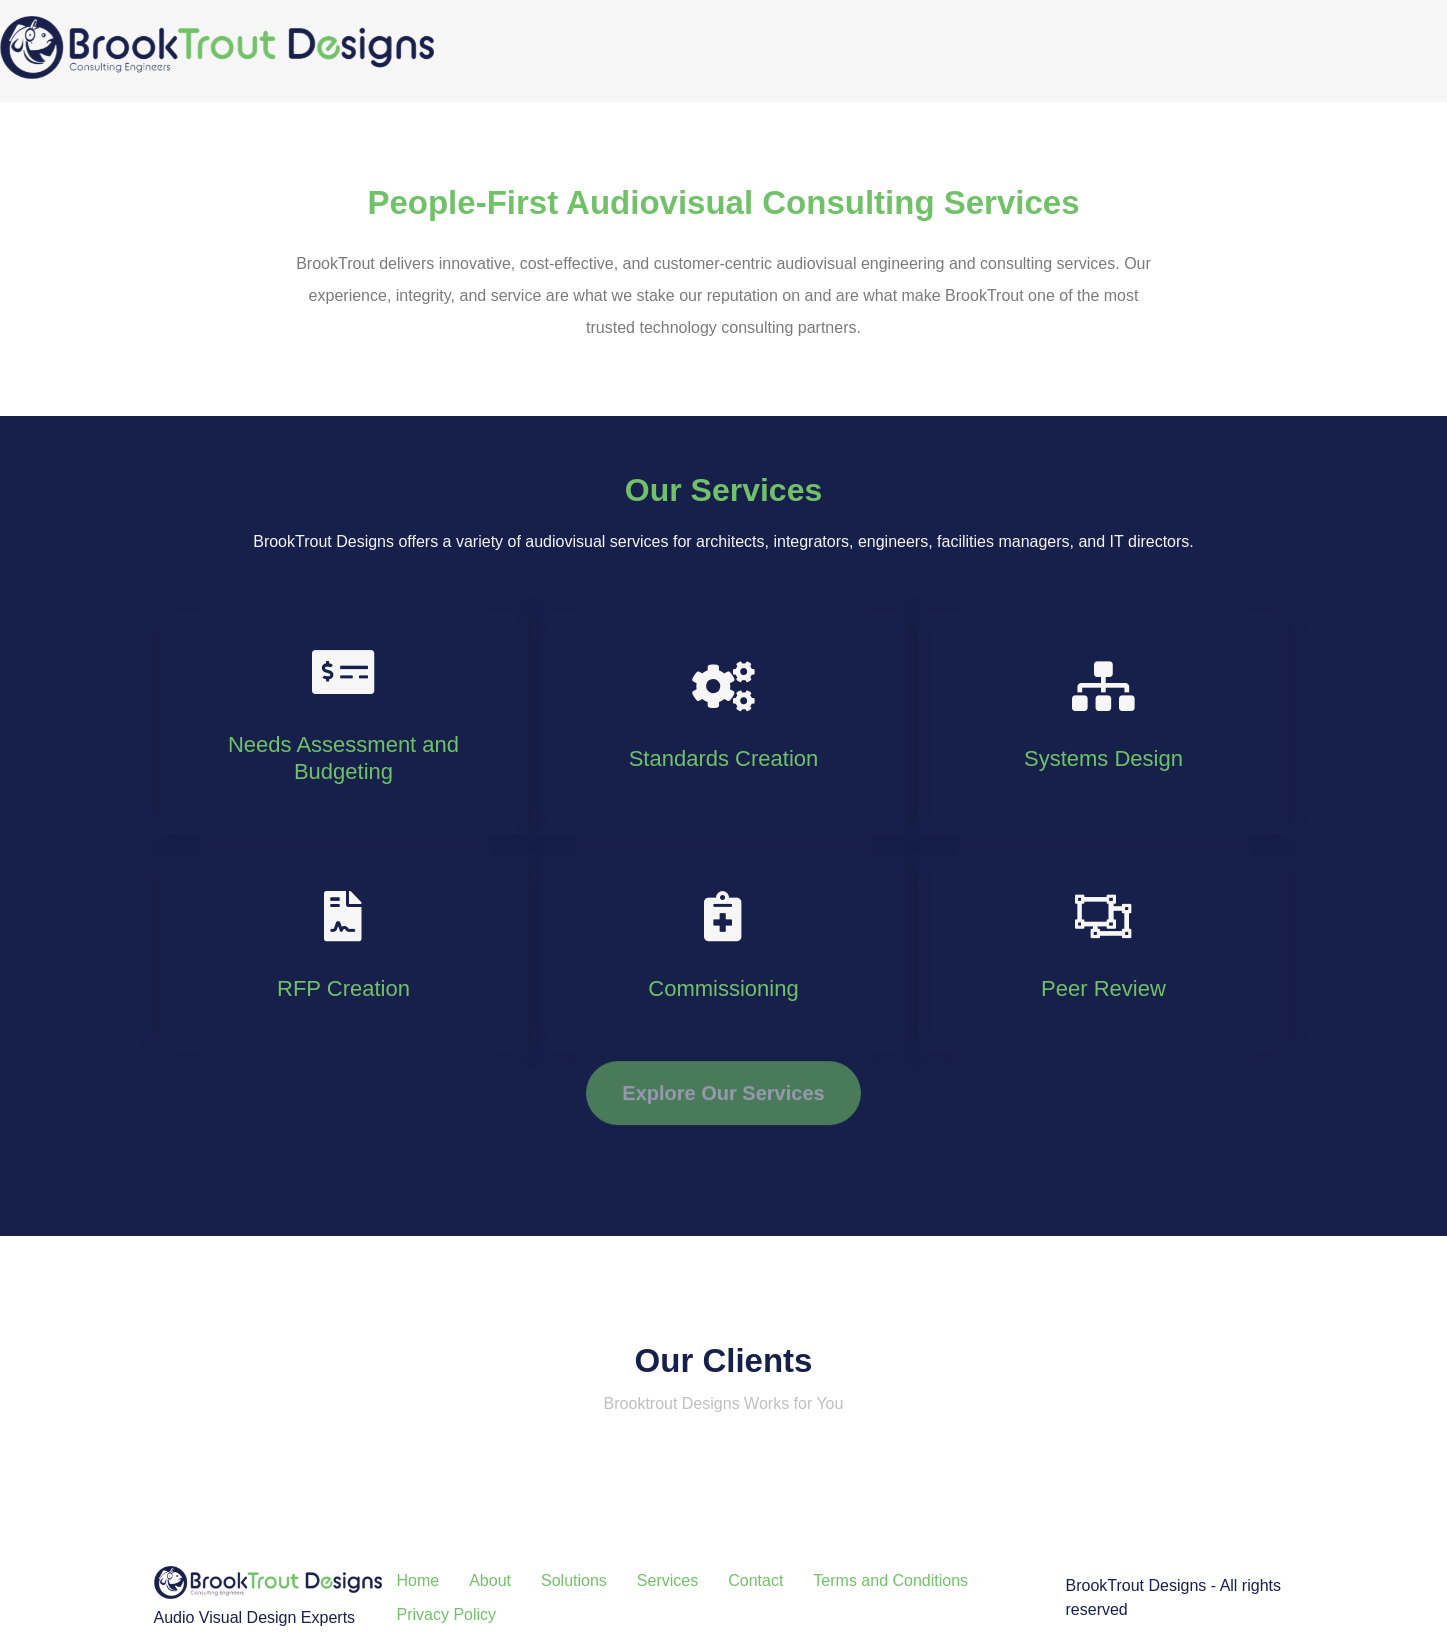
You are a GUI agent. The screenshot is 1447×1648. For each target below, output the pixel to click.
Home (418, 1580)
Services (667, 1580)
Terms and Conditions (890, 1580)
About (490, 1580)
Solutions (574, 1580)
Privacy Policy (447, 1614)
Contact (755, 1580)
